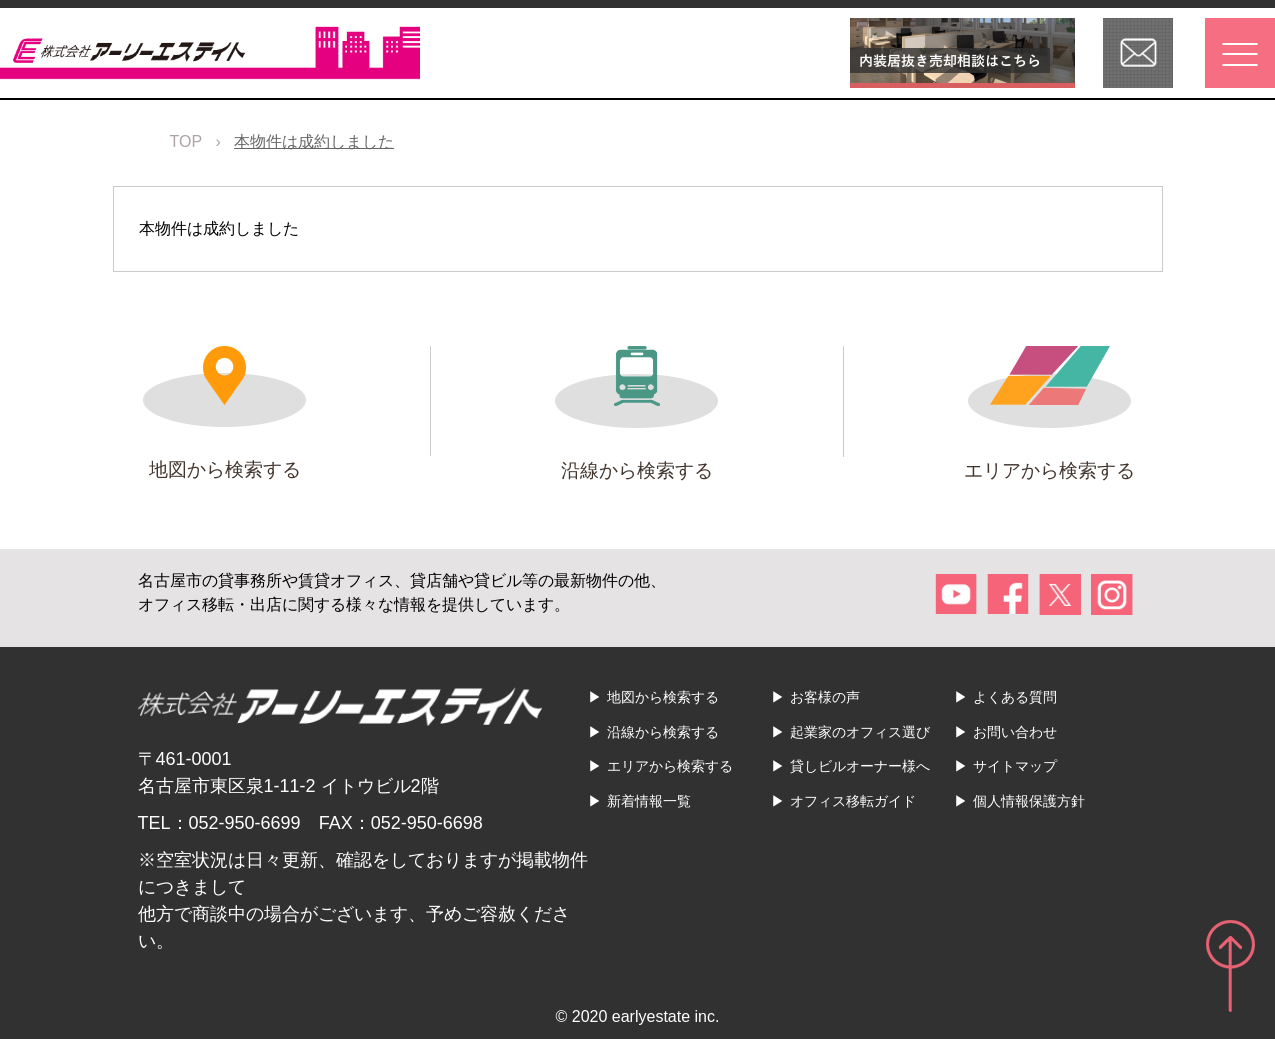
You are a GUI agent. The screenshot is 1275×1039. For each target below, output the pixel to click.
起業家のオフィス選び (860, 732)
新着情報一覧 (649, 801)
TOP (186, 141)
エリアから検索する (670, 766)
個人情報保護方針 (1029, 801)
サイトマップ (1015, 766)
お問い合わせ (1015, 732)
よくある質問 (1015, 697)
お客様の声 (825, 697)
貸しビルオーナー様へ (860, 766)
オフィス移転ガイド (853, 801)
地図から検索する (663, 697)
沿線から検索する (663, 732)
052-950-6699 (245, 823)
